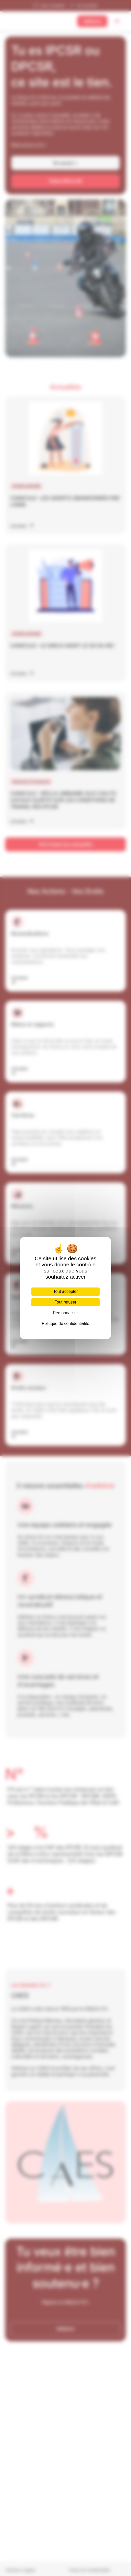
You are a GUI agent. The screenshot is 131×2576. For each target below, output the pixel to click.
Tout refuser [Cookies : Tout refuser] (65, 1302)
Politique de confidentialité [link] (65, 1323)
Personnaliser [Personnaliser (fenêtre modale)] (65, 1313)
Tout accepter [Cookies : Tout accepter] (65, 1291)
